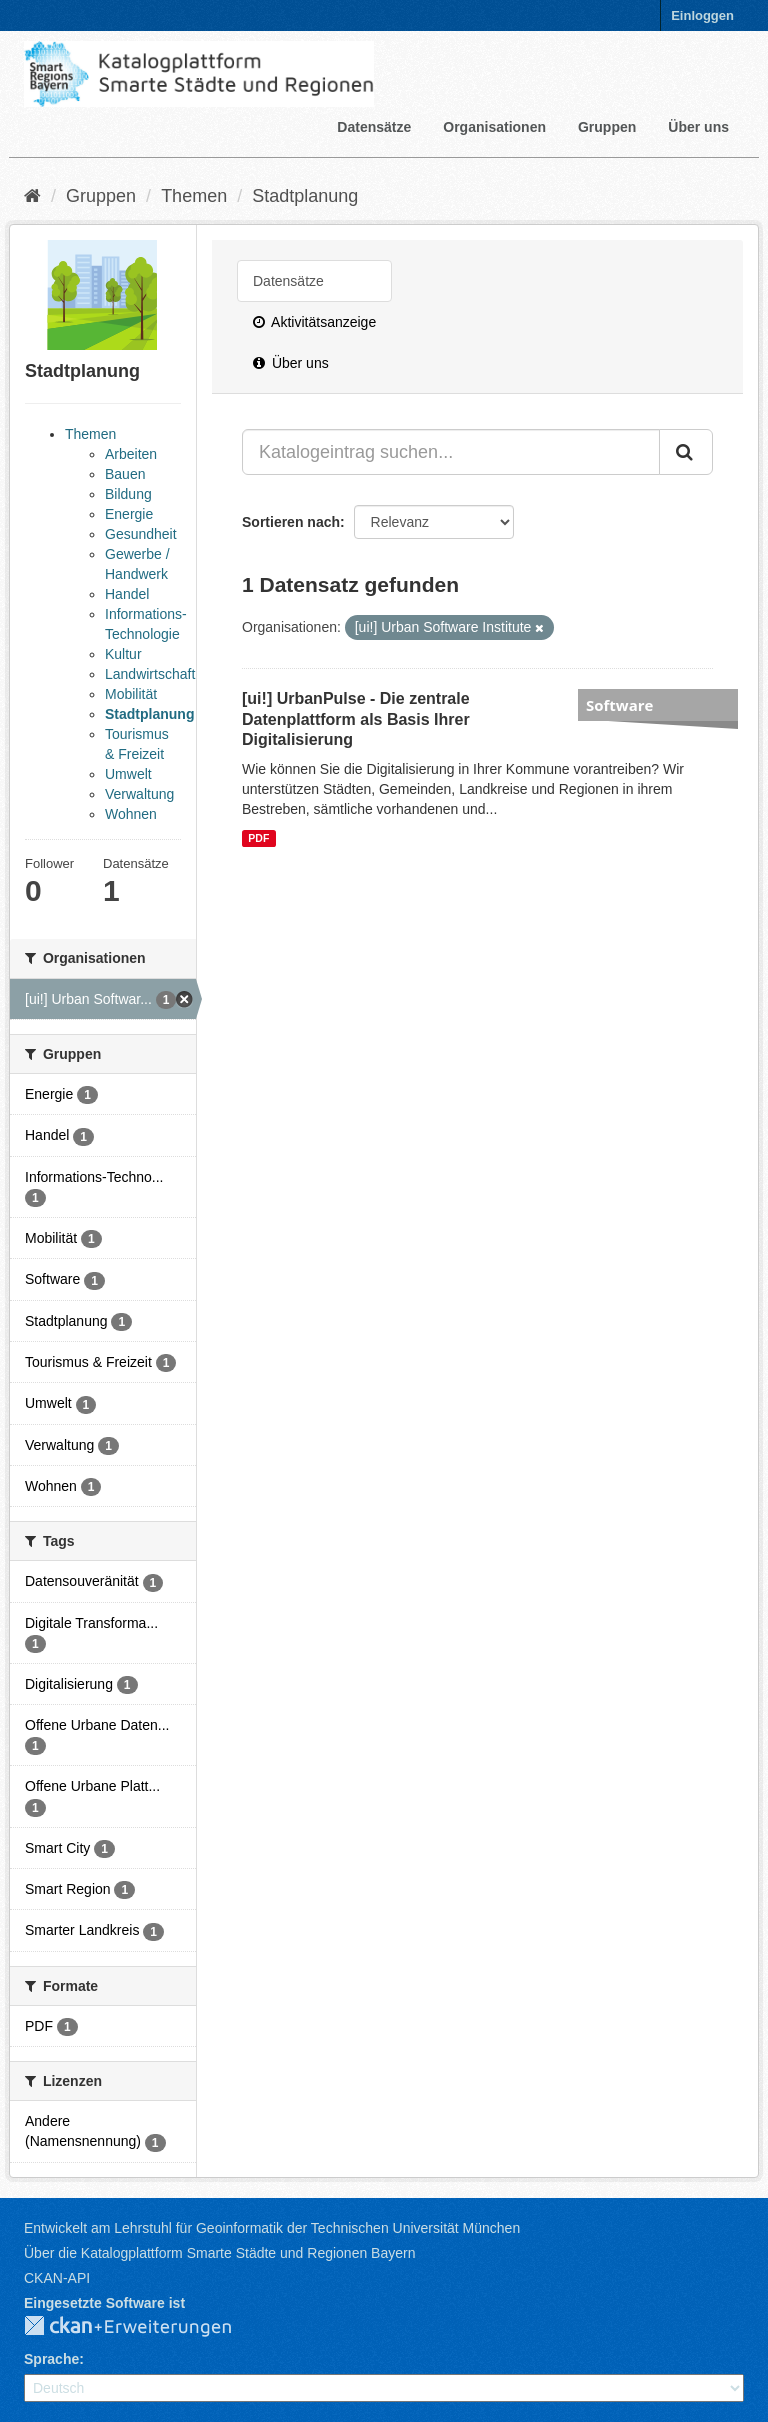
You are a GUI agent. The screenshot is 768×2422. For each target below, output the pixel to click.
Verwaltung (139, 794)
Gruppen (607, 127)
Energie (129, 514)
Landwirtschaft (150, 674)
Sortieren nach (291, 522)
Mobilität (131, 694)
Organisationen (494, 127)
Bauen (125, 474)
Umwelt (128, 774)
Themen (194, 196)
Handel (127, 594)
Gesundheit (141, 534)
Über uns (698, 127)
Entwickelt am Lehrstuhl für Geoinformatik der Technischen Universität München (272, 2228)
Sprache (51, 2359)
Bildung (128, 494)
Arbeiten (131, 454)
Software (619, 705)
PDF (258, 838)
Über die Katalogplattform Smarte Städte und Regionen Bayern (219, 2253)
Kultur (123, 654)
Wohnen (131, 814)
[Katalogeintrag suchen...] (451, 452)
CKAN (144, 2327)
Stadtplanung (305, 196)
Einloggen (702, 15)
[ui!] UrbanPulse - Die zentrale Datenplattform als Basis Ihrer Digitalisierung (356, 719)
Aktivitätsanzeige (314, 322)
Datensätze (374, 127)
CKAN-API (57, 2278)
